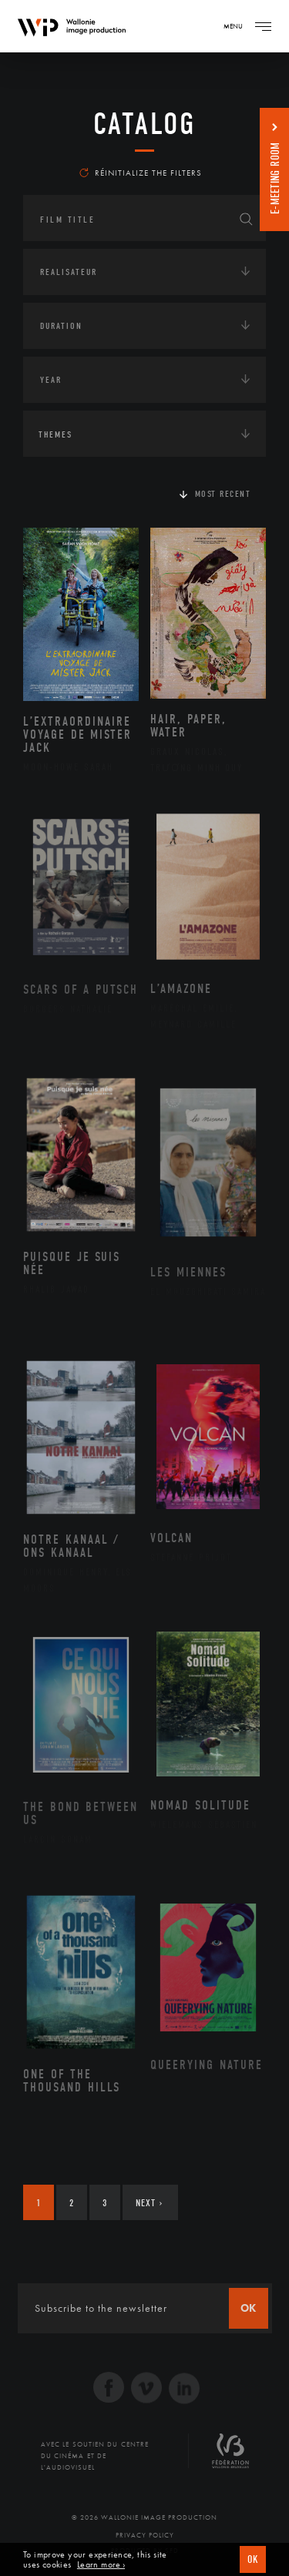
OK (252, 2559)
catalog (144, 124)
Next (149, 2203)
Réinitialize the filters (140, 172)
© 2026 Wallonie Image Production (144, 2517)
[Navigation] (263, 26)
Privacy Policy (145, 2535)
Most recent (223, 493)
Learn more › (101, 2565)
